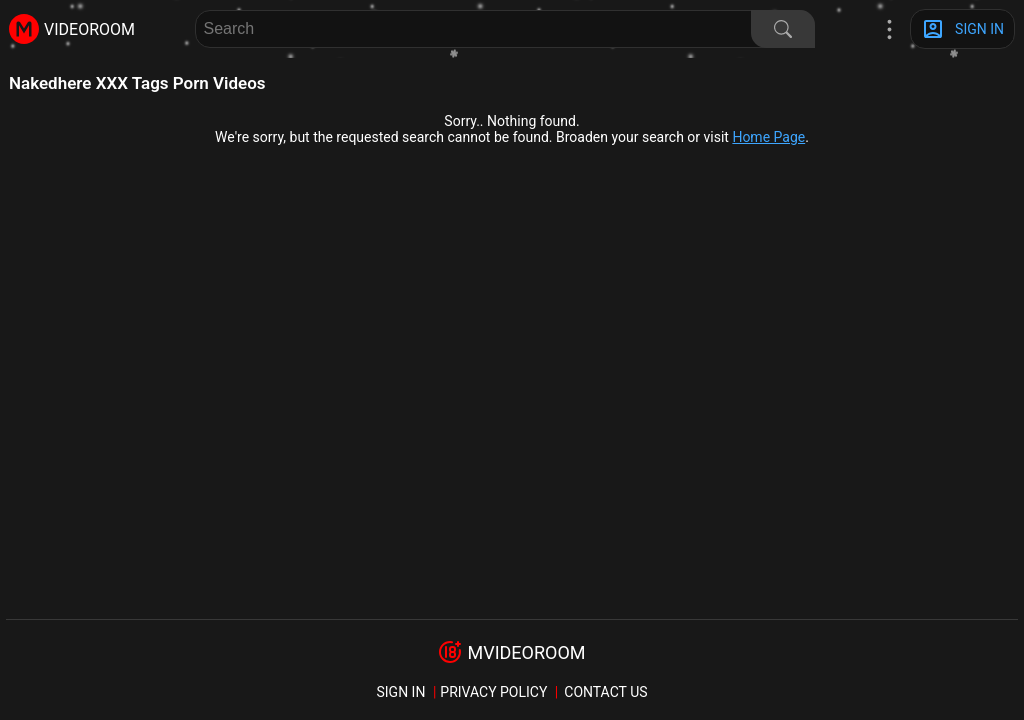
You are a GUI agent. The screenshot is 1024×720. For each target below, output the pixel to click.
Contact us (605, 692)
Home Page (768, 137)
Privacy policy (493, 692)
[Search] (783, 29)
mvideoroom (526, 652)
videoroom (89, 29)
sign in (400, 692)
